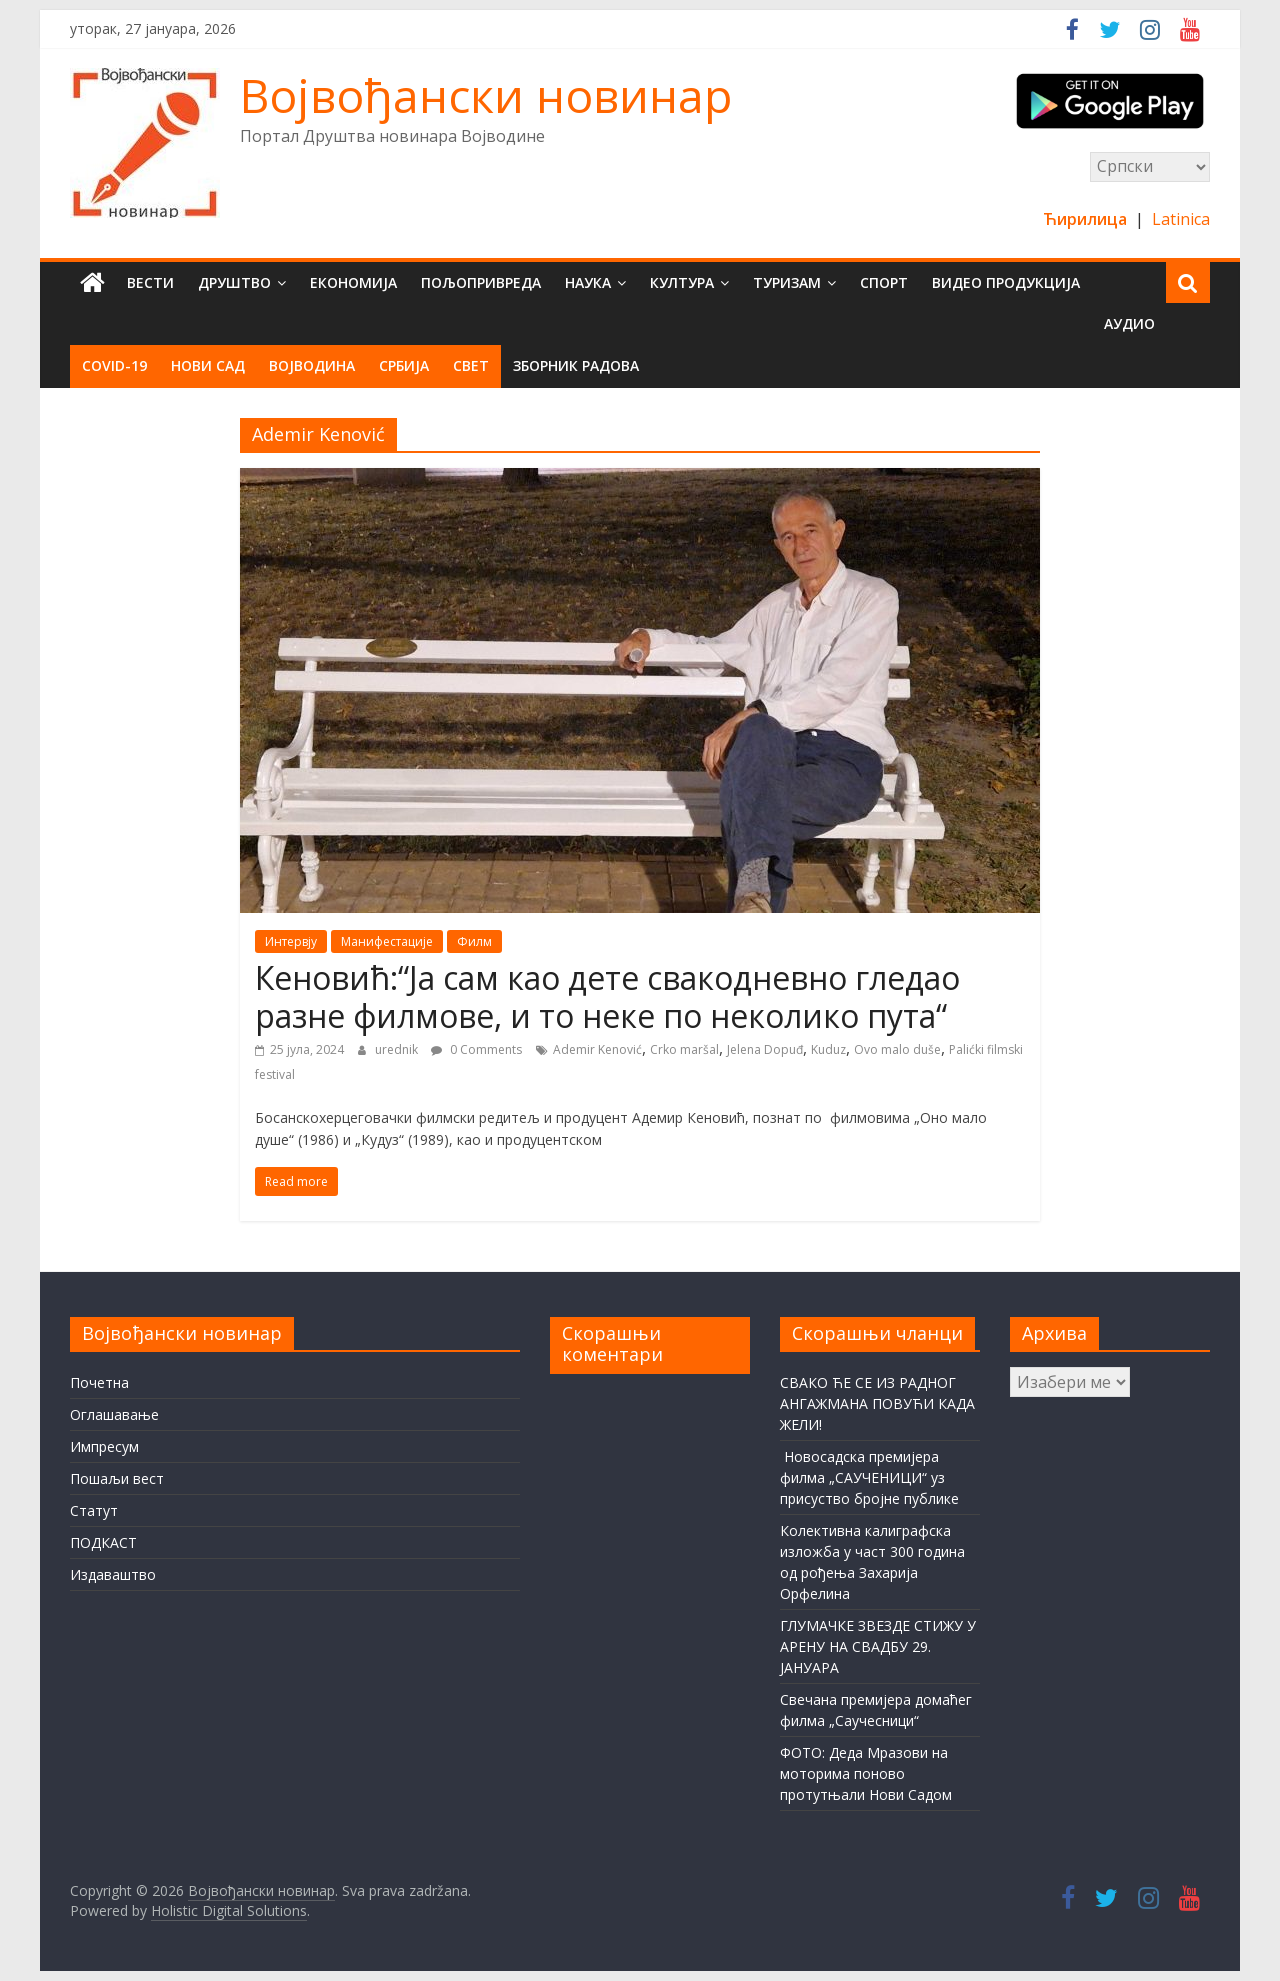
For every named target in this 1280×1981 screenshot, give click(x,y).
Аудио (1129, 323)
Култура (682, 282)
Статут (94, 1510)
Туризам (787, 282)
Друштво (234, 282)
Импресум (104, 1446)
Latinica (1181, 219)
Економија (353, 282)
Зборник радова (576, 365)
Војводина (312, 365)
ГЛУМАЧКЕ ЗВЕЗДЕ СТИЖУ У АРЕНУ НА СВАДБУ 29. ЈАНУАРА (878, 1646)
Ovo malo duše (897, 1049)
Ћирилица (1087, 219)
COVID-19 (114, 365)
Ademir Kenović (597, 1049)
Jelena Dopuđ (765, 1049)
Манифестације (387, 941)
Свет (471, 365)
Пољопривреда (481, 282)
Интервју (291, 941)
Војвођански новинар (486, 95)
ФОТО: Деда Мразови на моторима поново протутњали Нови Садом (866, 1773)
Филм (474, 941)
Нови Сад (208, 365)
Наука (588, 282)
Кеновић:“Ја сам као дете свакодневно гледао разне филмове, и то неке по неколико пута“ (607, 996)
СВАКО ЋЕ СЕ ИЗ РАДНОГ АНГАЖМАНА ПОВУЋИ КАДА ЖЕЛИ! (877, 1403)
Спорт (884, 282)
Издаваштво (113, 1574)
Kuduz (828, 1049)
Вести (150, 282)
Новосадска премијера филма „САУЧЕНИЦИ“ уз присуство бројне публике (869, 1477)
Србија (404, 365)
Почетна (99, 1382)
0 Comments (476, 1049)
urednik (398, 1049)
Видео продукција (1006, 282)
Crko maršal (684, 1049)
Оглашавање (114, 1414)
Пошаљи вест (117, 1478)
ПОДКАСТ (103, 1542)
